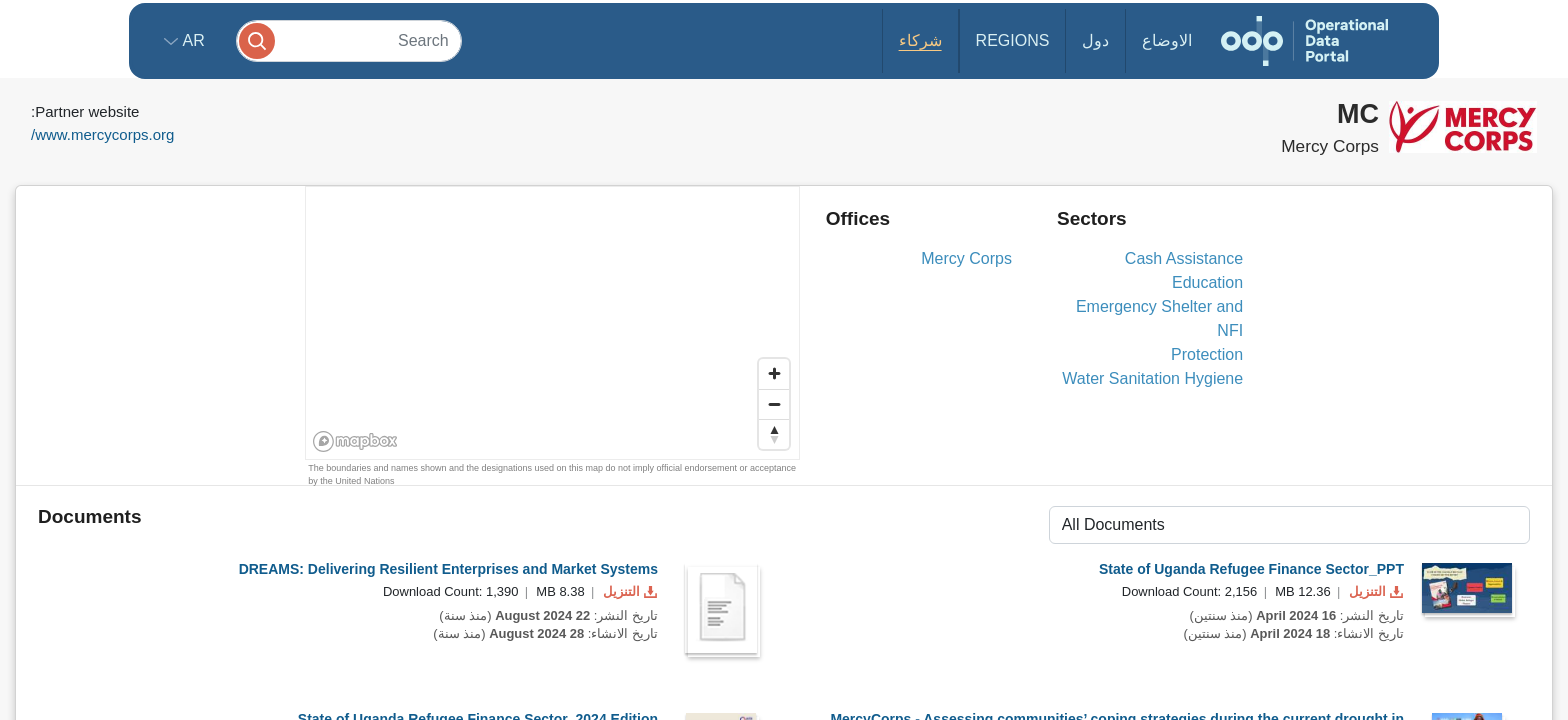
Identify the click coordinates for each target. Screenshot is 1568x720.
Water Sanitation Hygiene (1152, 378)
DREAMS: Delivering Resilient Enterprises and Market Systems (448, 569)
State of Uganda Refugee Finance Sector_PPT (1251, 569)
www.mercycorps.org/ (102, 134)
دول (1095, 40)
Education (1207, 282)
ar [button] (191, 40)
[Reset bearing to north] (774, 434)
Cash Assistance (1184, 258)
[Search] (349, 40)
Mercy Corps (966, 258)
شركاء (920, 40)
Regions (1013, 40)
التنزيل (628, 591)
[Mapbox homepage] (355, 441)
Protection (1207, 354)
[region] (553, 324)
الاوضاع (1167, 40)
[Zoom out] (774, 404)
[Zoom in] (774, 374)
